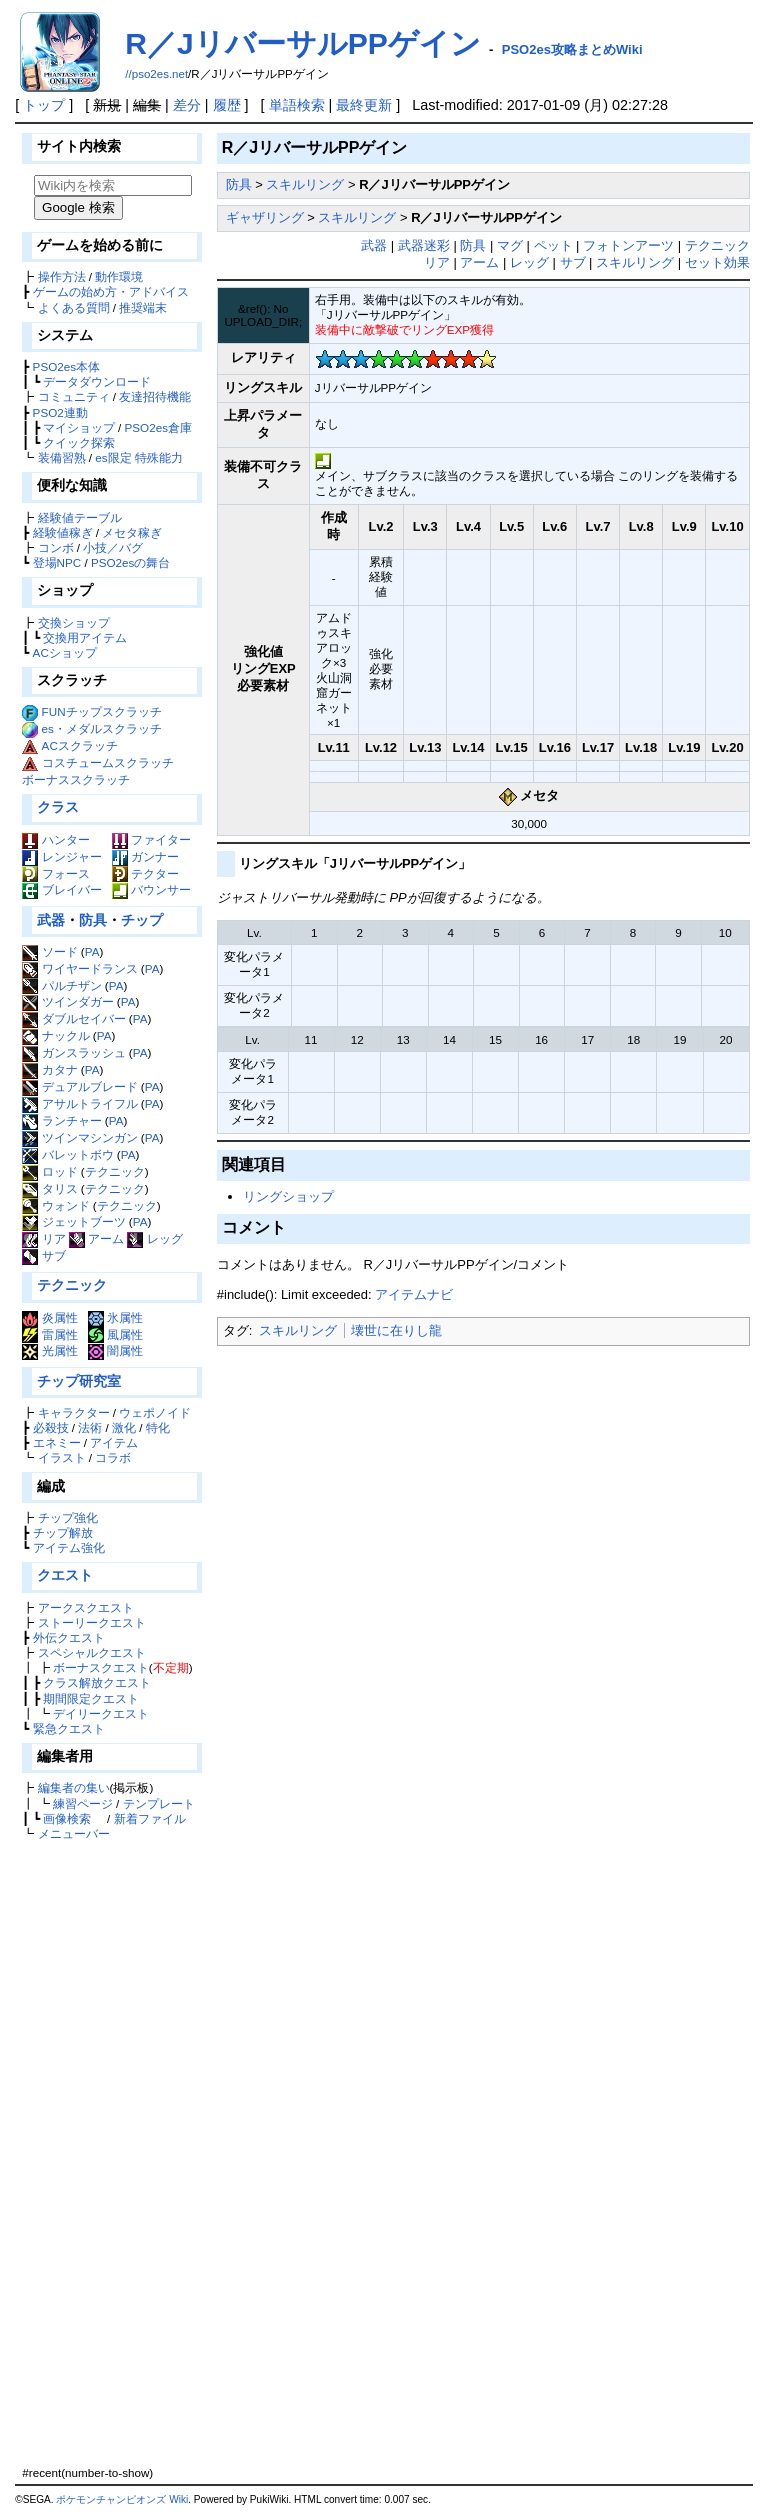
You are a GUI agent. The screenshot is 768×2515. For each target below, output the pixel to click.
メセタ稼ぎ (132, 532)
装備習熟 (62, 457)
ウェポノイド (155, 1412)
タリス (49, 1188)
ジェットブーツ (73, 1221)
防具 (93, 920)
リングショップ (288, 1196)
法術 (90, 1427)
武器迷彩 (424, 245)
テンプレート (159, 1803)
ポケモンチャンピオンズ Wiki (122, 2499)
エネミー (57, 1442)
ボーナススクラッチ (76, 779)
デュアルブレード (79, 1086)
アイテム (114, 1442)
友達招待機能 (155, 396)
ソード (49, 951)
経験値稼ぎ (63, 532)
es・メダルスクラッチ (102, 728)
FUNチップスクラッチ (102, 711)
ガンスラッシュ (73, 1052)
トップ (44, 105)
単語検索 (297, 105)
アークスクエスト (86, 1607)
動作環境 (119, 276)
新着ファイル (150, 1818)
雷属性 (49, 1334)
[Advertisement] (110, 2153)
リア (43, 1238)
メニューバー (74, 1833)
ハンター (55, 839)
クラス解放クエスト (97, 1682)
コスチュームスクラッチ (108, 762)
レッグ (154, 1238)
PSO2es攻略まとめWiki (572, 49)
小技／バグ (113, 547)
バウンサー (151, 889)
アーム (96, 1238)
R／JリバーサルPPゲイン (302, 43)
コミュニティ (74, 396)
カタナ (49, 1069)
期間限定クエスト (91, 1698)
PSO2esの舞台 (130, 562)
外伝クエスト (69, 1637)
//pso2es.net (156, 74)
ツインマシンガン (79, 1137)
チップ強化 (68, 1517)
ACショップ (65, 652)
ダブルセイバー (73, 1018)
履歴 (227, 105)
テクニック (115, 1171)
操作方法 (62, 276)
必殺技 (51, 1427)
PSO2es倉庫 (158, 427)
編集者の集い (74, 1787)
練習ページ (83, 1803)
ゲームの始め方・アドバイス (111, 291)
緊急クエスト (69, 1728)
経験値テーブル (80, 517)
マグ (510, 245)
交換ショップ (74, 622)
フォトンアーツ (628, 245)
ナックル (55, 1035)
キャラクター (74, 1412)
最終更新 (364, 105)
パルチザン (61, 985)
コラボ (113, 1457)
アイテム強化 (69, 1547)
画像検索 (67, 1818)
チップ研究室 (79, 1381)
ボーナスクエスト (101, 1667)
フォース (55, 873)
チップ (142, 920)
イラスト (62, 1457)
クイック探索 (79, 442)
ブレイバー (61, 889)
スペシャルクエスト (92, 1652)
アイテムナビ (414, 1294)
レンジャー (61, 856)
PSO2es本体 (66, 366)
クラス (58, 807)
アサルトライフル (79, 1103)
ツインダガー (67, 1001)
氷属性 (115, 1317)
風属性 (115, 1334)
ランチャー (61, 1120)
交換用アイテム (85, 637)
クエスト (65, 1575)
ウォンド (55, 1205)
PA (92, 951)
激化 (124, 1427)
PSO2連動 (60, 412)
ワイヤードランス (79, 968)
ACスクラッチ (80, 745)
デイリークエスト (101, 1713)
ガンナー (145, 856)
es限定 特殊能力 (139, 457)
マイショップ (79, 427)
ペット (553, 245)
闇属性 (115, 1350)
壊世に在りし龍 (396, 1330)
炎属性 (49, 1317)
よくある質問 (74, 307)
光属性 (49, 1350)
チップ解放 (63, 1532)
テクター (145, 873)
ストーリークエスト (92, 1622)
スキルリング (305, 184)
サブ (43, 1255)
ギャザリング (265, 217)
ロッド (49, 1171)
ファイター (151, 839)
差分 (187, 105)
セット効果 (717, 262)
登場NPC (57, 562)
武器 (51, 920)
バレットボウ (67, 1154)
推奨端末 (143, 307)
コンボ (56, 547)
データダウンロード (97, 381)
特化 (158, 1427)
